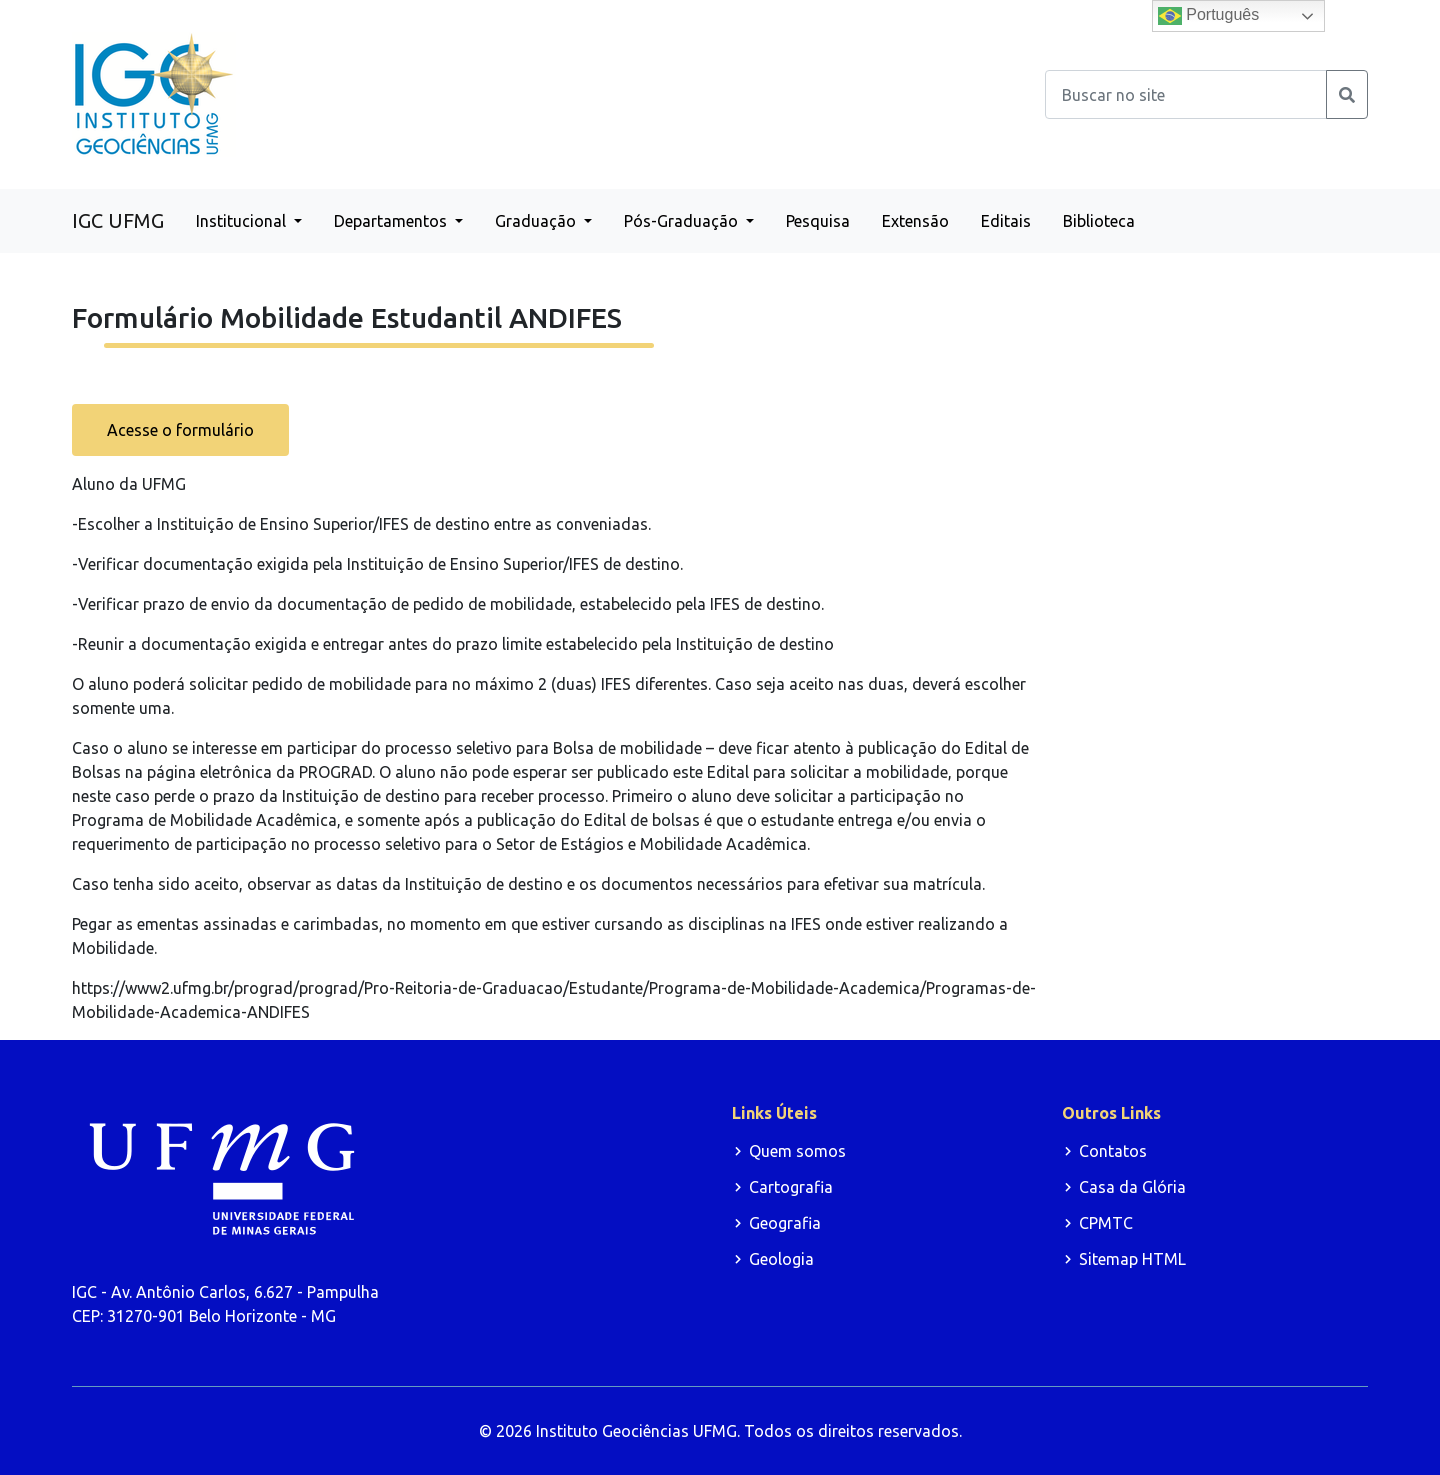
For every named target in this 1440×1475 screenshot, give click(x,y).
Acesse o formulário (180, 430)
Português (1208, 16)
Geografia (785, 1223)
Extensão (915, 221)
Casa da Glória (1132, 1187)
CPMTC (1106, 1223)
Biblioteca (1099, 221)
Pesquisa (818, 221)
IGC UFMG (118, 220)
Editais (1006, 221)
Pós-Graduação (683, 221)
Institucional (243, 221)
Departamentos (392, 221)
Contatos (1113, 1151)
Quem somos (797, 1151)
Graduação (537, 221)
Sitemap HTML (1132, 1259)
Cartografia (791, 1187)
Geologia (781, 1259)
